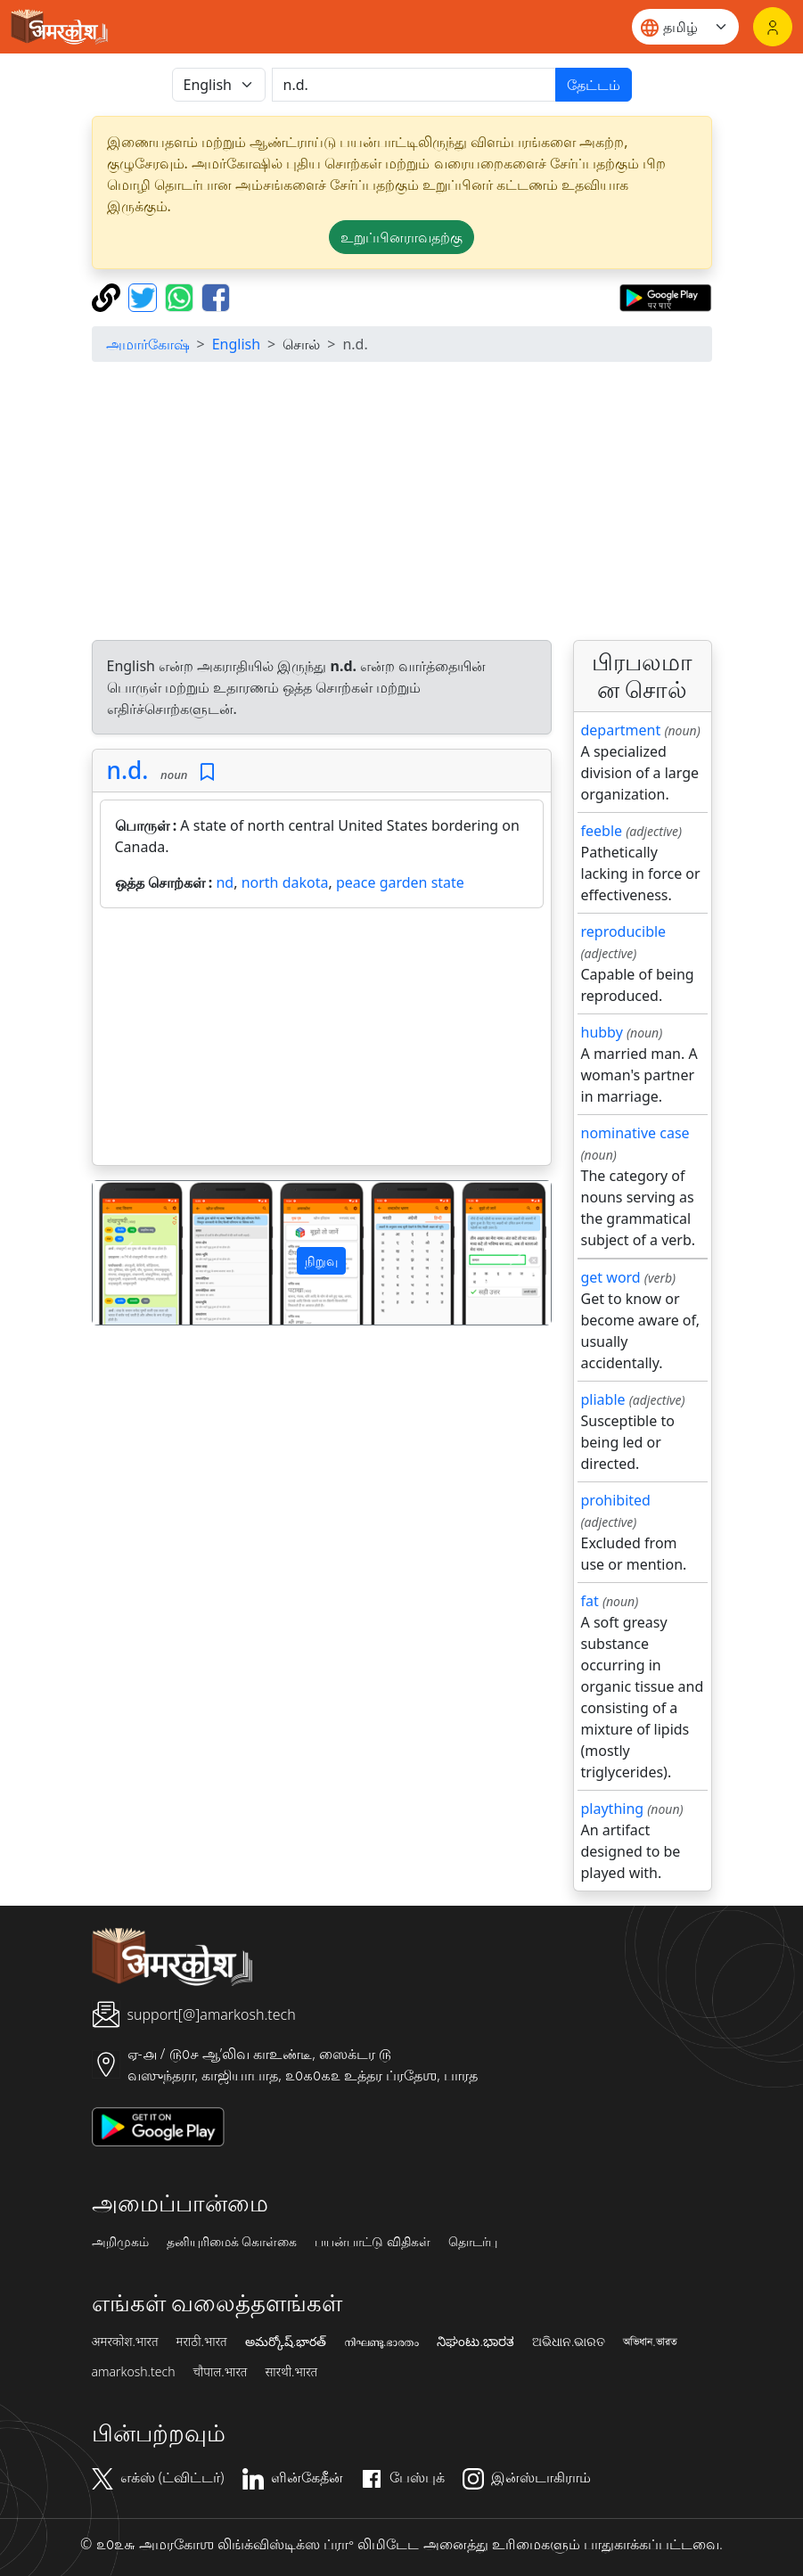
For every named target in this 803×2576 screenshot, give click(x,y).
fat (590, 1601)
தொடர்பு (472, 2241)
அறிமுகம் (120, 2241)
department (621, 730)
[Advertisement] (402, 501)
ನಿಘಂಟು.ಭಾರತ (475, 2341)
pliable (603, 1399)
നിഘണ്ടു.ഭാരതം (381, 2341)
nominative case (635, 1133)
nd (225, 882)
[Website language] (685, 27)
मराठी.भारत (201, 2341)
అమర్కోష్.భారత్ (285, 2341)
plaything (612, 1808)
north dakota (285, 882)
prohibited (616, 1500)
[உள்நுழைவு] (772, 26)
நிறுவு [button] (321, 1260)
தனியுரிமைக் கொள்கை (232, 2241)
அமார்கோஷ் (148, 344)
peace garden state (400, 882)
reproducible (624, 931)
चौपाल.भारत (220, 2371)
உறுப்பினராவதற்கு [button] (401, 237)
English (236, 344)
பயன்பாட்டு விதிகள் (372, 2241)
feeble (602, 831)
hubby (602, 1032)
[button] (127, 1253)
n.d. (128, 770)
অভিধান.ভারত (649, 2341)
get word (611, 1277)
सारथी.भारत (291, 2371)
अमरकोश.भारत (125, 2341)
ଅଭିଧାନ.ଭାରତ (568, 2341)
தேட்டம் (593, 84)
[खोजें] (414, 85)
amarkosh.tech (134, 2371)
